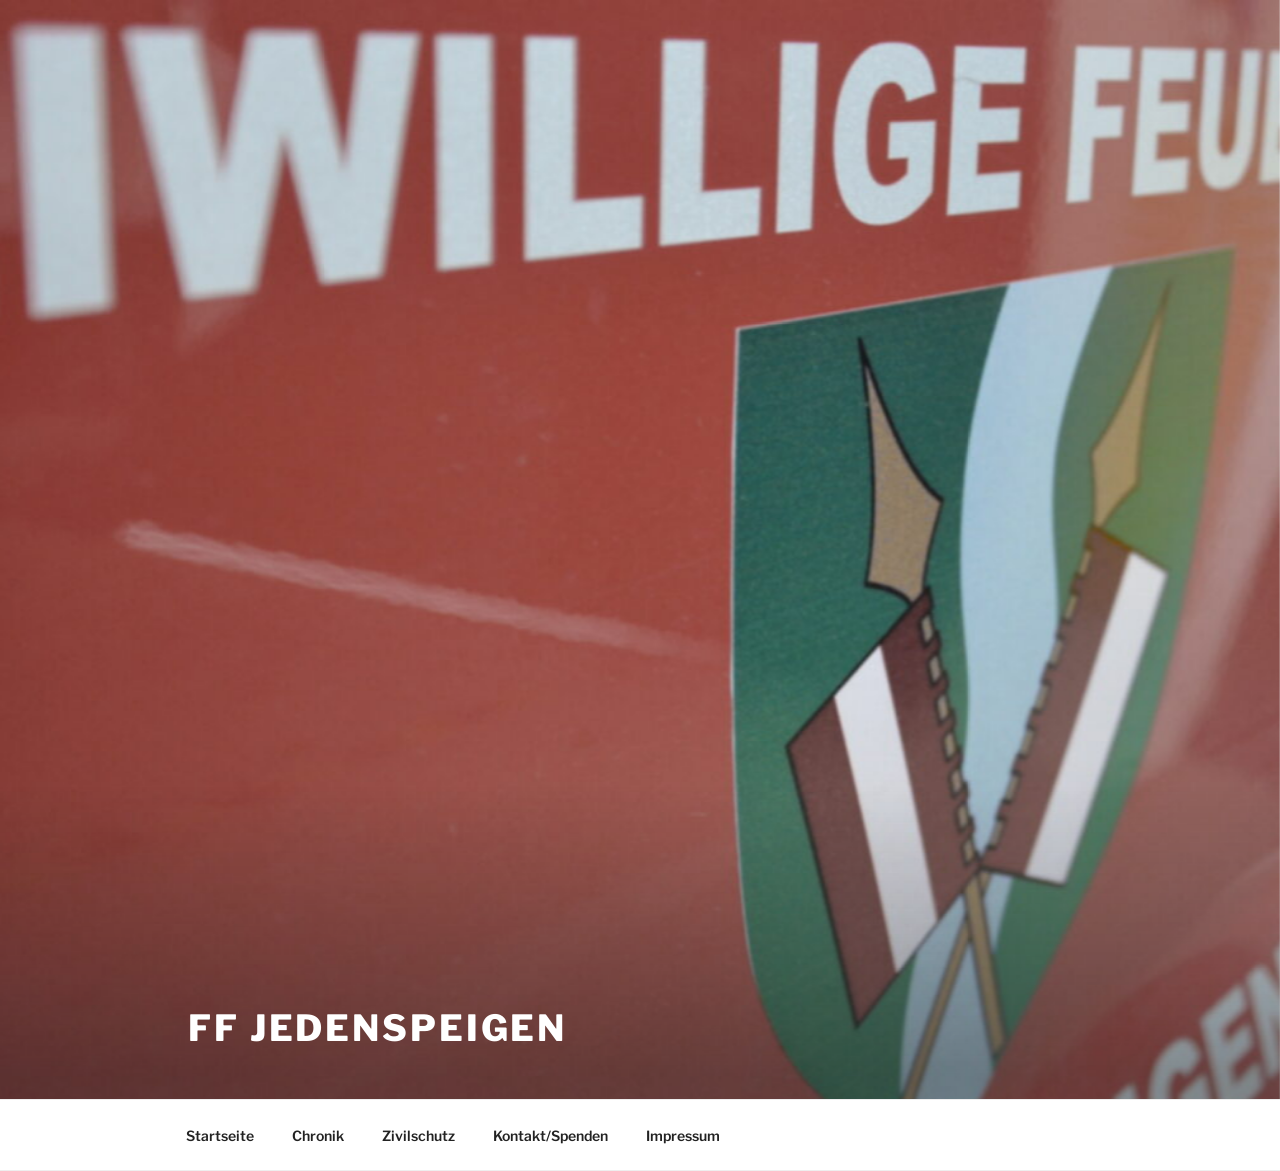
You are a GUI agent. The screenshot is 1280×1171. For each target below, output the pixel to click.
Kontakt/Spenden (550, 1135)
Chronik (318, 1135)
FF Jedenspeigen (377, 1028)
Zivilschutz (418, 1135)
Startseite (220, 1135)
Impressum (683, 1135)
